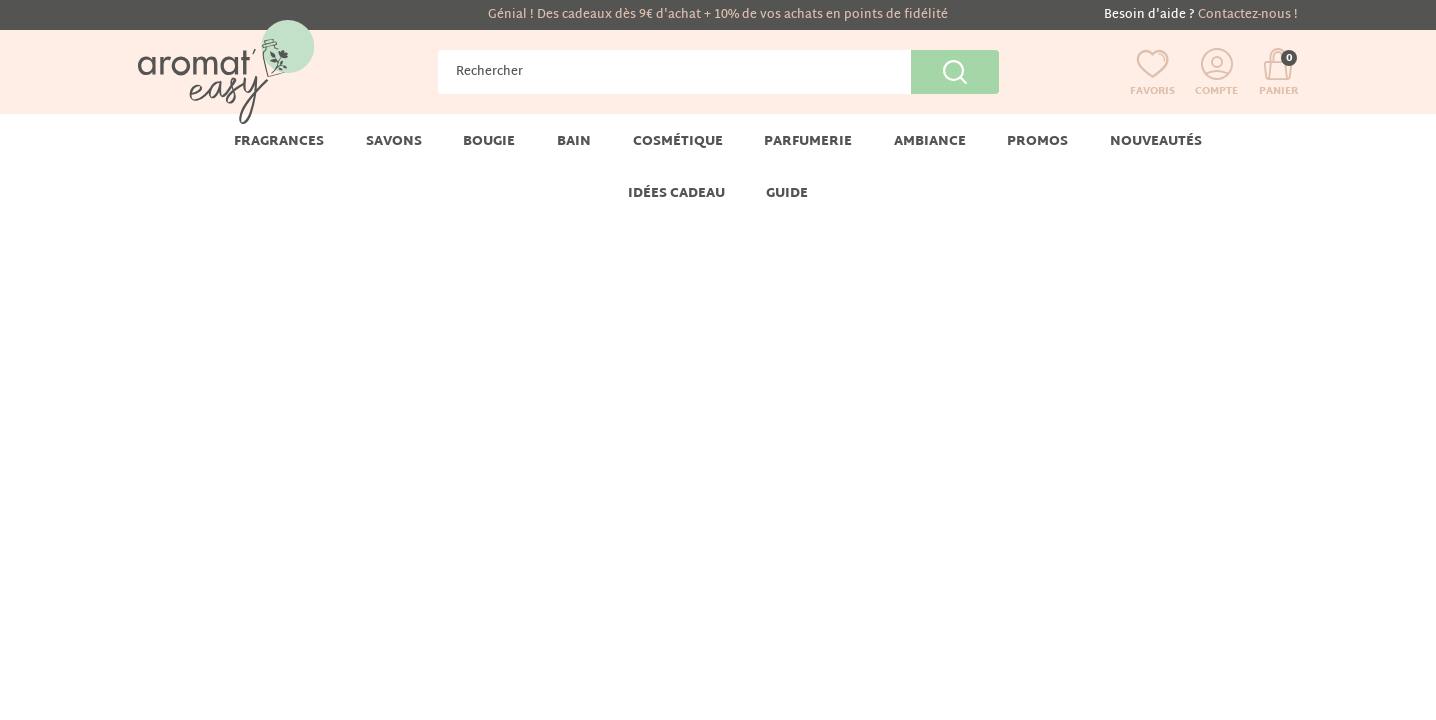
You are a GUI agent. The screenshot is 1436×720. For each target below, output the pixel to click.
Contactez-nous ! (1248, 15)
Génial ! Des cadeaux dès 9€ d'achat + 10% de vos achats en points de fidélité (718, 15)
